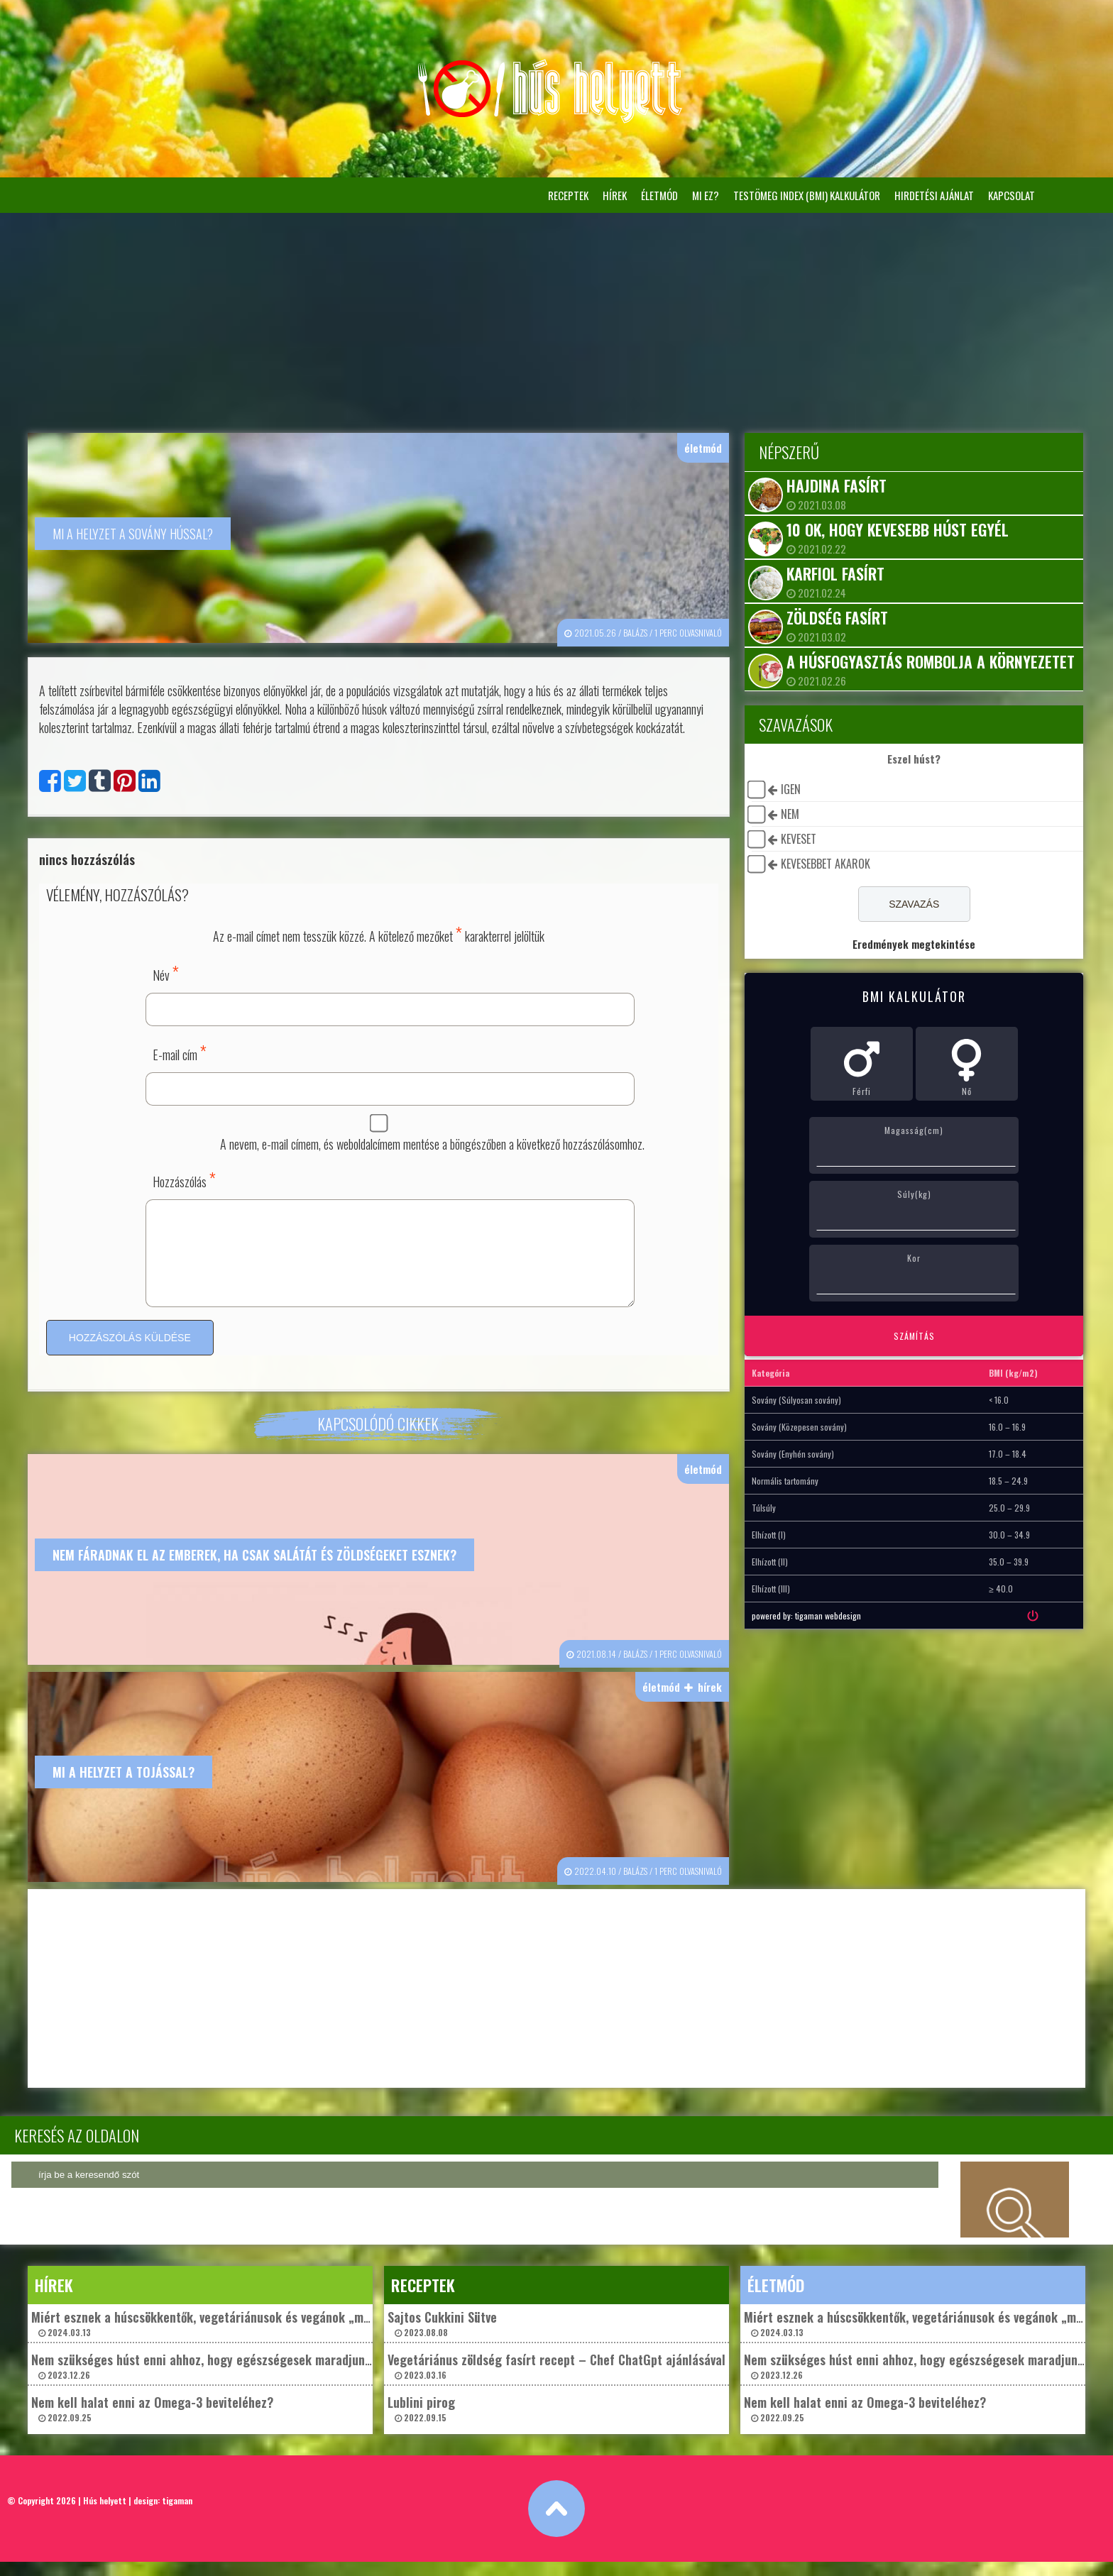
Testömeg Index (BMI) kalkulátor (806, 195)
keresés (1015, 2214)
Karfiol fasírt (833, 573)
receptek (568, 195)
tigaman (177, 2515)
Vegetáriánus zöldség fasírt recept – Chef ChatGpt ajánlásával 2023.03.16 (556, 2380)
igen (788, 789)
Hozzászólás (184, 1178)
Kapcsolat (1011, 195)
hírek (615, 195)
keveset (795, 838)
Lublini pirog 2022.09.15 (421, 2422)
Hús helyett (104, 2515)
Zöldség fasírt (834, 617)
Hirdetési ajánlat (934, 195)
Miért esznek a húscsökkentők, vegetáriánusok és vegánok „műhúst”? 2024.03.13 (218, 2337)
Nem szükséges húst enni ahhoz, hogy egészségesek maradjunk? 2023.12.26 (204, 2380)
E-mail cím (180, 1050)
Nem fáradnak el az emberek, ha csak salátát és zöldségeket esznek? (254, 1570)
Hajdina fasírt (834, 485)
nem (787, 813)
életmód (659, 195)
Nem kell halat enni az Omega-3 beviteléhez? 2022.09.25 (152, 2422)
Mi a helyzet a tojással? (123, 1787)
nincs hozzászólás (87, 858)
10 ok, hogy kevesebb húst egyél (895, 529)
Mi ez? (705, 195)
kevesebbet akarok (822, 863)
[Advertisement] (556, 319)
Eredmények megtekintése (908, 944)
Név (166, 971)
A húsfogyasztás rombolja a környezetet (928, 661)
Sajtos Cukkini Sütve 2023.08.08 (442, 2337)
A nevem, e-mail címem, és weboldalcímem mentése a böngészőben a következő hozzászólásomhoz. (431, 1142)
